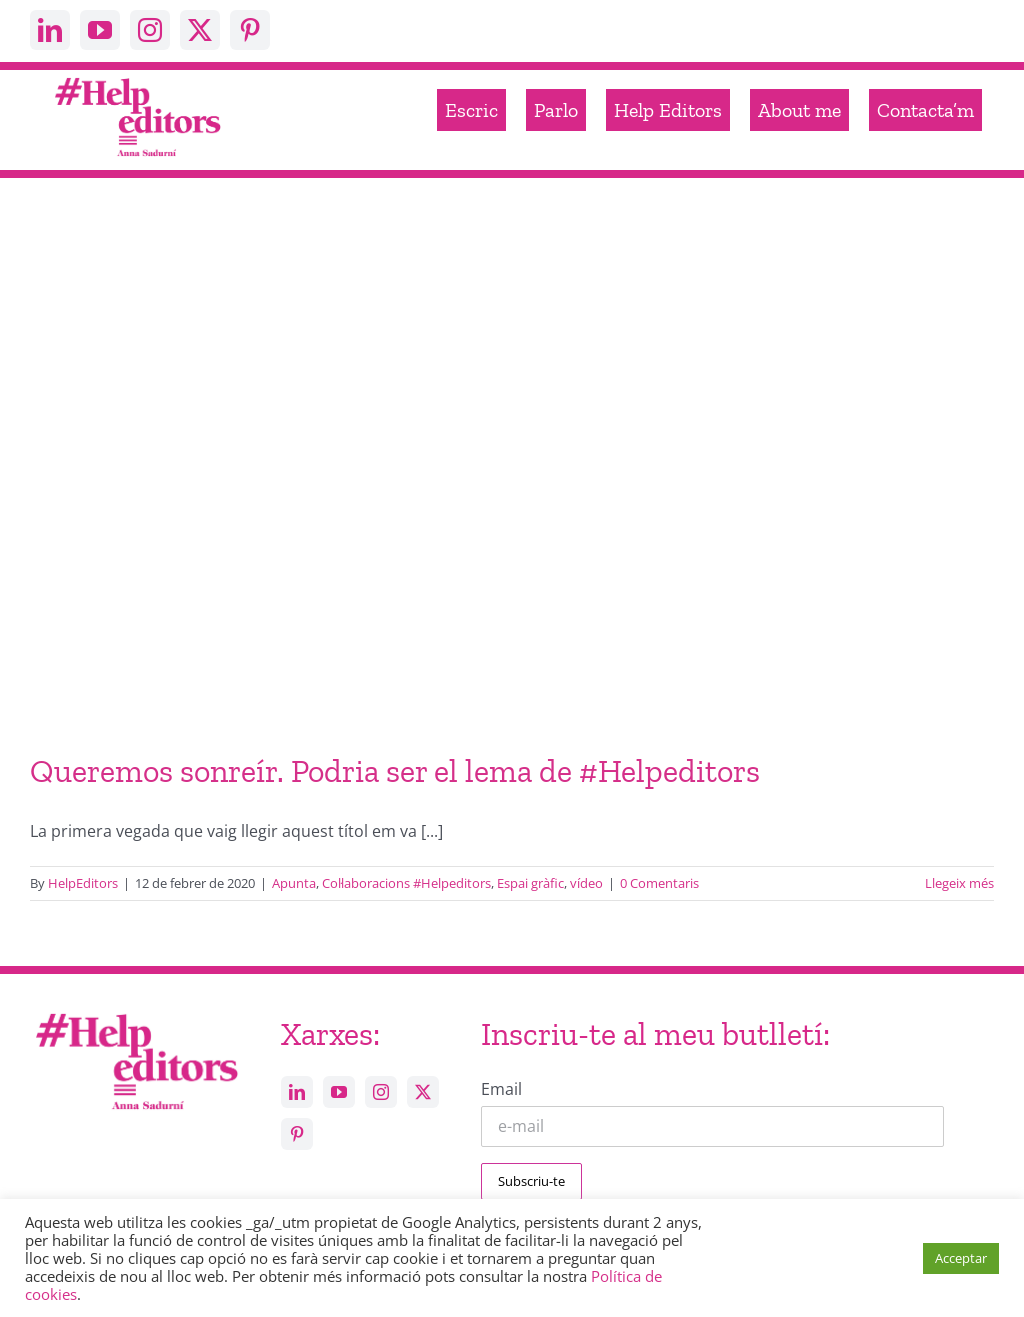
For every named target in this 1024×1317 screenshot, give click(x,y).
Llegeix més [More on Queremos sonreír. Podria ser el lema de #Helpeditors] (959, 883)
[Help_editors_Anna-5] (136, 1012)
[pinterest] (250, 30)
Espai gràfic (530, 883)
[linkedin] (50, 30)
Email (501, 1089)
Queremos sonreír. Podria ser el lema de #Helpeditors (395, 771)
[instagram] (150, 30)
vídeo (586, 883)
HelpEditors (83, 883)
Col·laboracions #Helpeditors (406, 883)
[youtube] (100, 30)
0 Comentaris (659, 883)
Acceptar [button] (961, 1258)
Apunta (294, 883)
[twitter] (200, 30)
